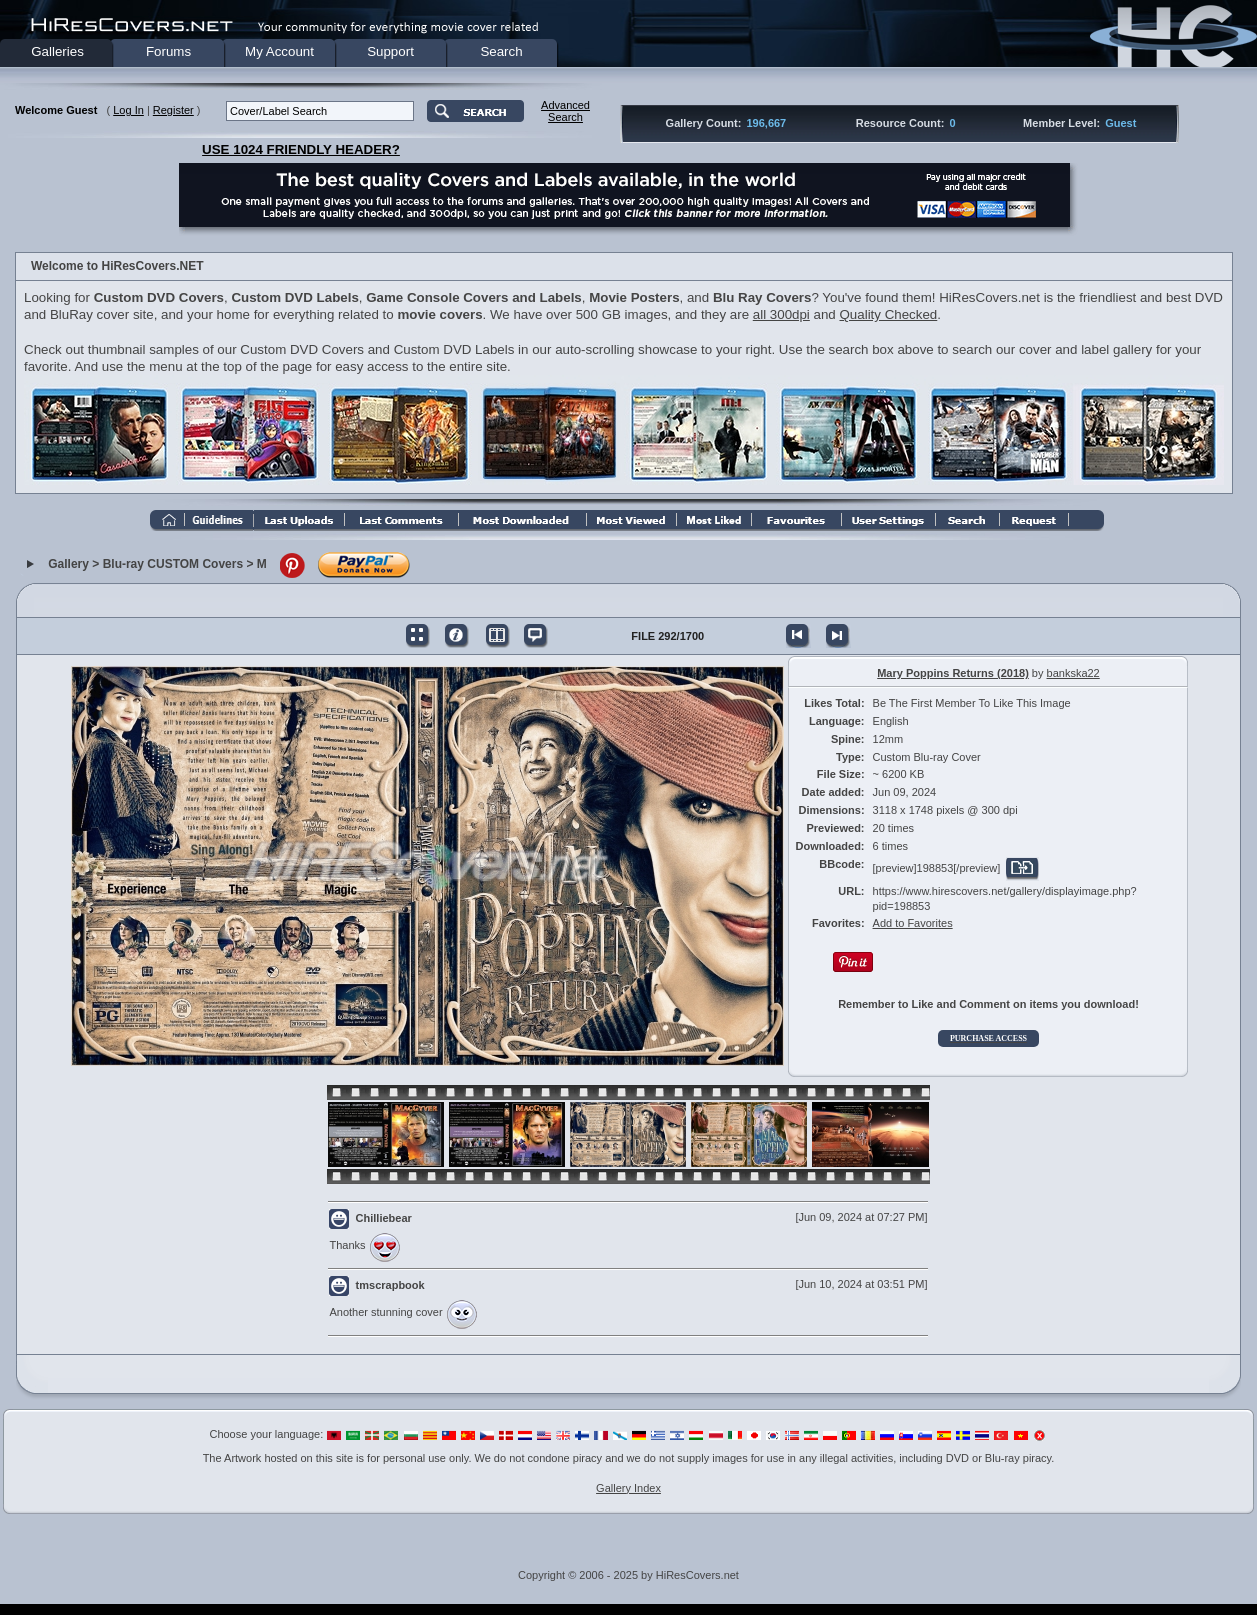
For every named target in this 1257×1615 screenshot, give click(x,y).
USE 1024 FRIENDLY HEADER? (301, 149)
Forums (168, 51)
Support (390, 51)
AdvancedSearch (565, 111)
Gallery (68, 564)
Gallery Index (628, 1488)
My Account (279, 51)
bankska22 (1073, 673)
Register (173, 110)
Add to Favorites (913, 923)
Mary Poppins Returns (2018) (953, 673)
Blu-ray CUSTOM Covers (173, 564)
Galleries (57, 51)
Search (501, 51)
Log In (128, 110)
